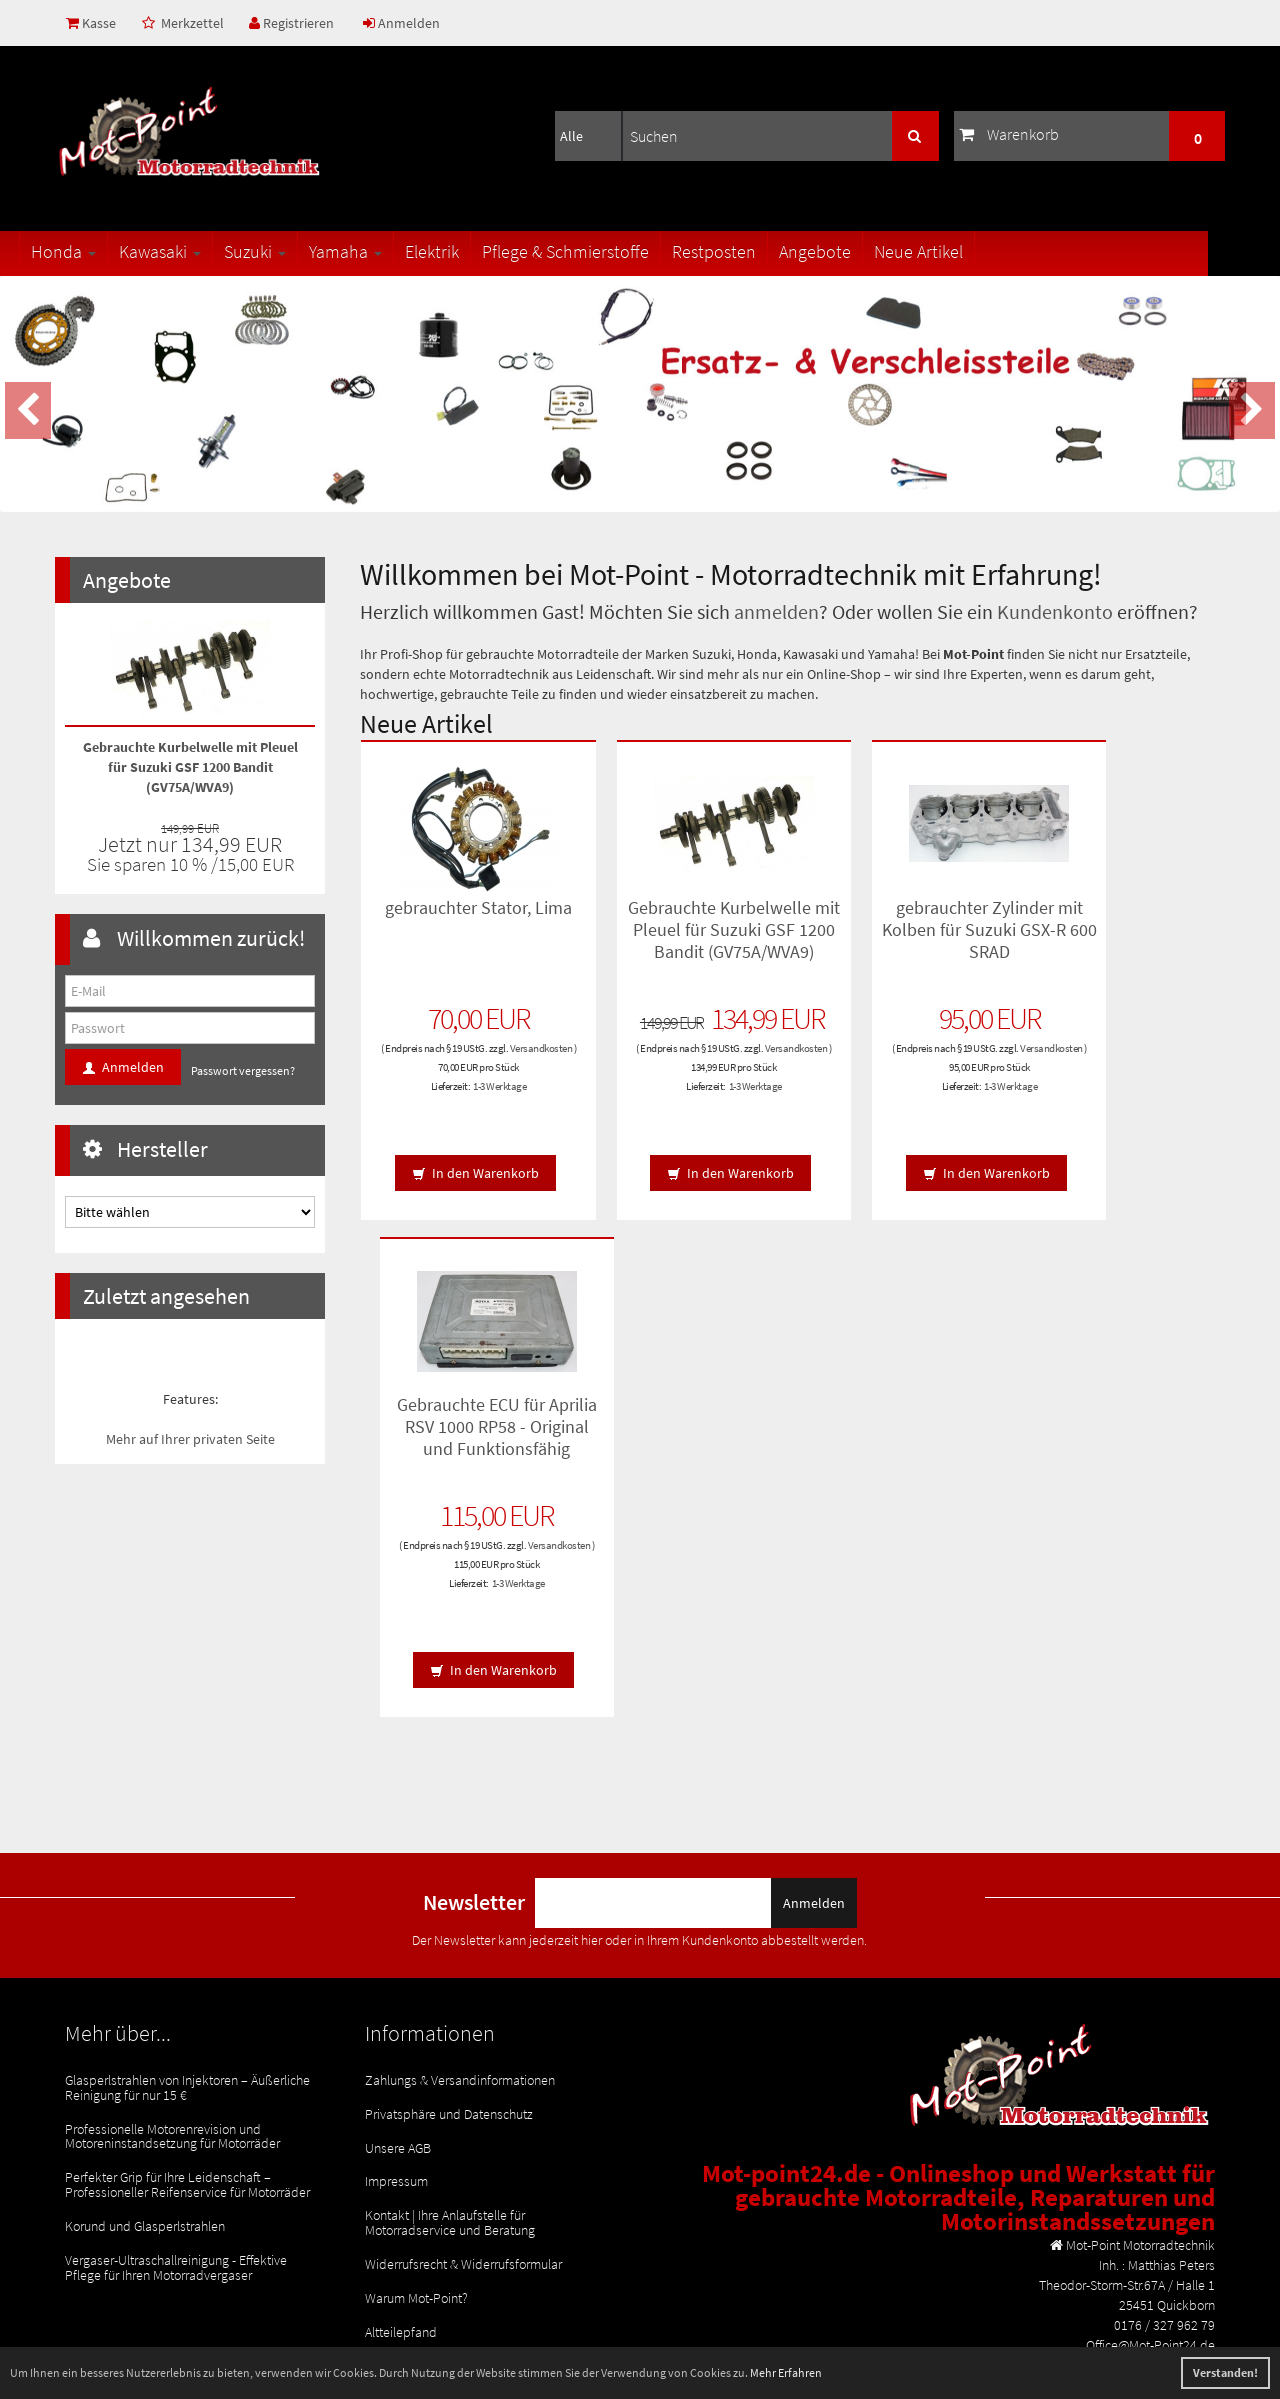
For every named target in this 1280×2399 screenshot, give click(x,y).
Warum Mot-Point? (416, 2015)
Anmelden (406, 23)
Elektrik (468, 251)
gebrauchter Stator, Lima (459, 917)
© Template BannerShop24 (909, 2294)
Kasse (92, 23)
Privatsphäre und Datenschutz (449, 1842)
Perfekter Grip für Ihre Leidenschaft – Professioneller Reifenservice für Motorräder (187, 1906)
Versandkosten (457, 1061)
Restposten (750, 251)
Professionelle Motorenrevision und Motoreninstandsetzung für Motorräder (172, 1861)
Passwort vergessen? (243, 1070)
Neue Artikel (954, 251)
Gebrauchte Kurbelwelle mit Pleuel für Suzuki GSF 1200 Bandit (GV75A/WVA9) (680, 938)
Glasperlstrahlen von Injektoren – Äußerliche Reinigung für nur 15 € (187, 1816)
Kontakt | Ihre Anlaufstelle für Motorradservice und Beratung (450, 1944)
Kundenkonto (1055, 611)
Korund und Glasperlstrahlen (145, 1945)
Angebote (851, 251)
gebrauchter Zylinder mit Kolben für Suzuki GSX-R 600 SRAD (900, 927)
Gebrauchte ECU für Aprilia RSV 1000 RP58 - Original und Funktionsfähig (1120, 938)
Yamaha (381, 251)
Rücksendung (403, 2079)
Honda (99, 251)
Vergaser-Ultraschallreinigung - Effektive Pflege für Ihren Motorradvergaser (176, 1983)
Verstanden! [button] (1225, 2372)
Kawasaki (196, 251)
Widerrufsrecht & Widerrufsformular (463, 1983)
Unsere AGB (398, 1874)
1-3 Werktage (480, 1099)
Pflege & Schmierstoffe (601, 251)
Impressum (396, 1906)
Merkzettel (185, 23)
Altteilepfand (401, 2047)
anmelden (776, 611)
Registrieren (295, 23)
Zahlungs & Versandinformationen (460, 1810)
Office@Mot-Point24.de (1150, 2156)
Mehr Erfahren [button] (786, 2372)
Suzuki (291, 251)
